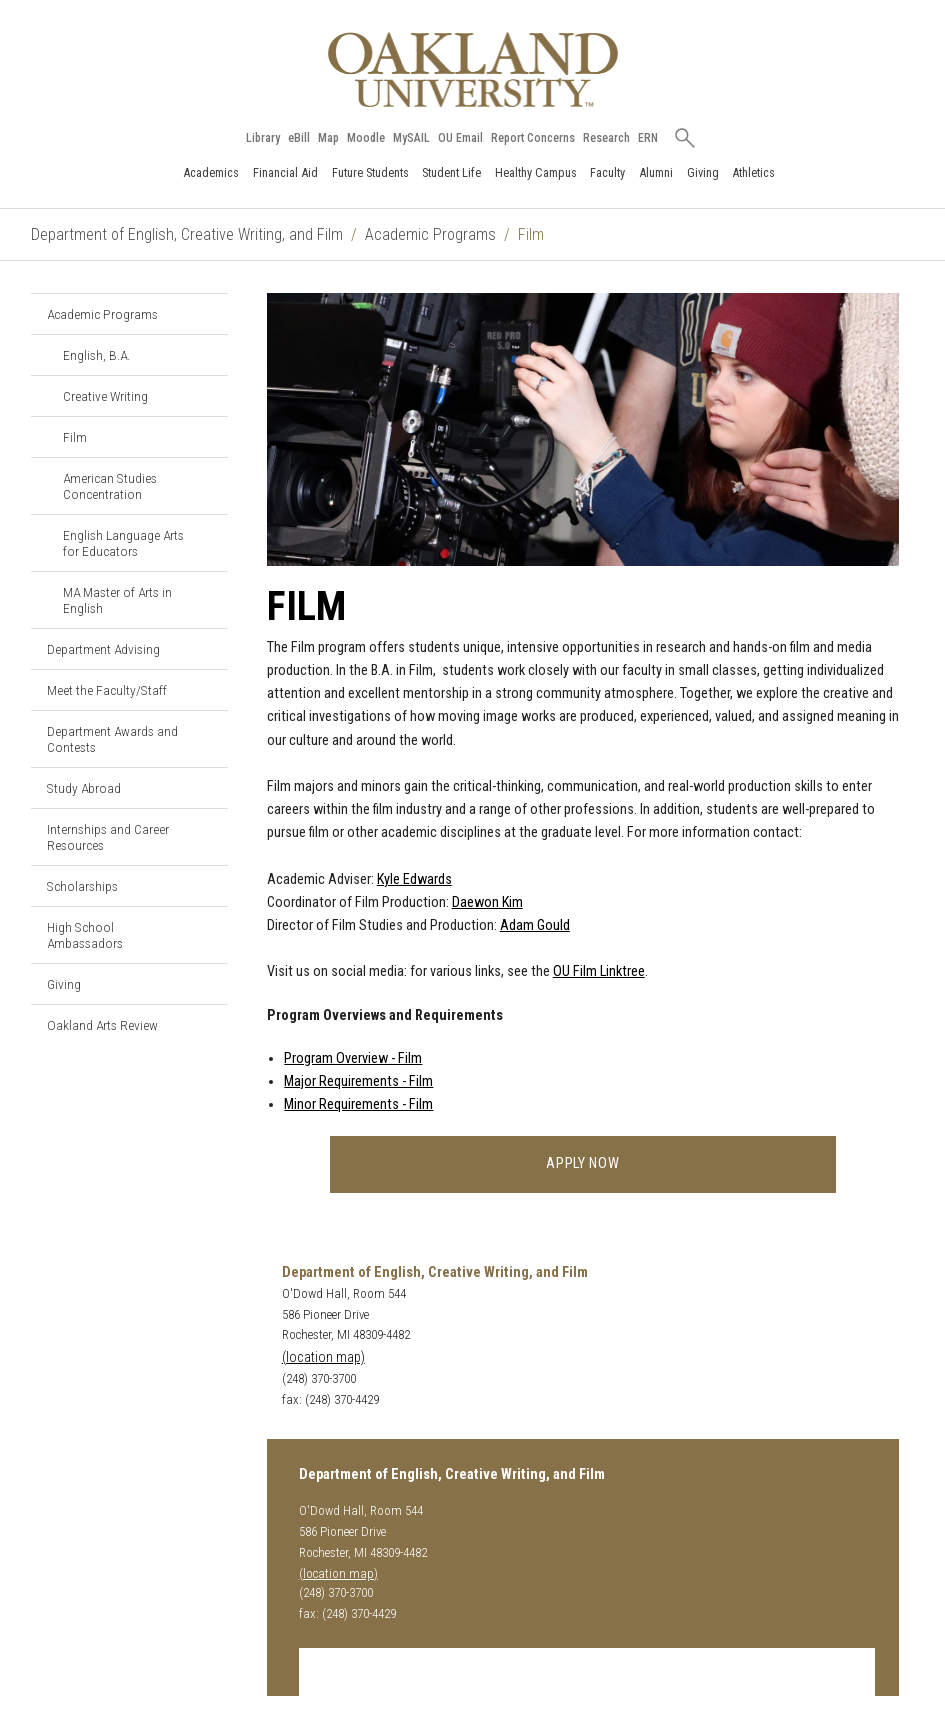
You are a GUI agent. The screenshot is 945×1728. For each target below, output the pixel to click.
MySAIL (411, 138)
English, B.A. (96, 355)
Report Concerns (533, 138)
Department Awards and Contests (112, 739)
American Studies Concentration (110, 486)
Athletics (753, 172)
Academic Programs (430, 234)
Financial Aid (285, 172)
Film (75, 437)
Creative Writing (105, 396)
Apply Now (582, 1163)
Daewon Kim (487, 902)
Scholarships (82, 886)
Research (606, 138)
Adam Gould (535, 925)
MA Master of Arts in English (117, 600)
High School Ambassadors (85, 935)
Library (263, 138)
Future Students (370, 172)
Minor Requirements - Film (358, 1104)
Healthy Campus (536, 172)
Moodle (366, 138)
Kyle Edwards (414, 879)
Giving (703, 172)
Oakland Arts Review (102, 1025)
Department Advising (103, 649)
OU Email (460, 138)
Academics (211, 172)
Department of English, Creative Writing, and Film (187, 234)
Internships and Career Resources (108, 837)
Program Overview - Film (353, 1058)
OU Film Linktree (599, 971)
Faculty (607, 172)
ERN (648, 138)
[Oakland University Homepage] (473, 69)
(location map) (323, 1357)
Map (328, 138)
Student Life (451, 172)
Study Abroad (84, 788)
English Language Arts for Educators (123, 543)
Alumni (656, 172)
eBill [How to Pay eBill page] (299, 138)
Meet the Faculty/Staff (107, 690)
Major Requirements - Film (358, 1081)
